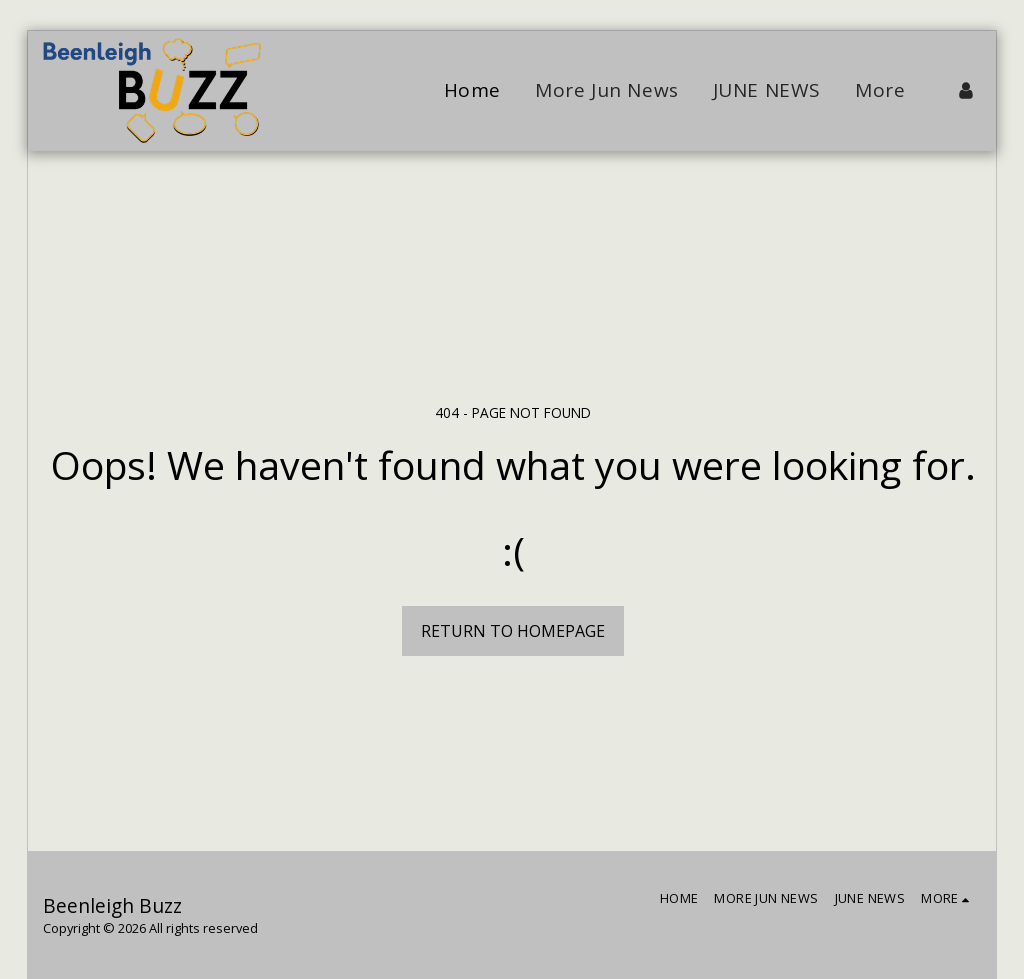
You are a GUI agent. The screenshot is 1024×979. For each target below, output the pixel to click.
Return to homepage (513, 631)
